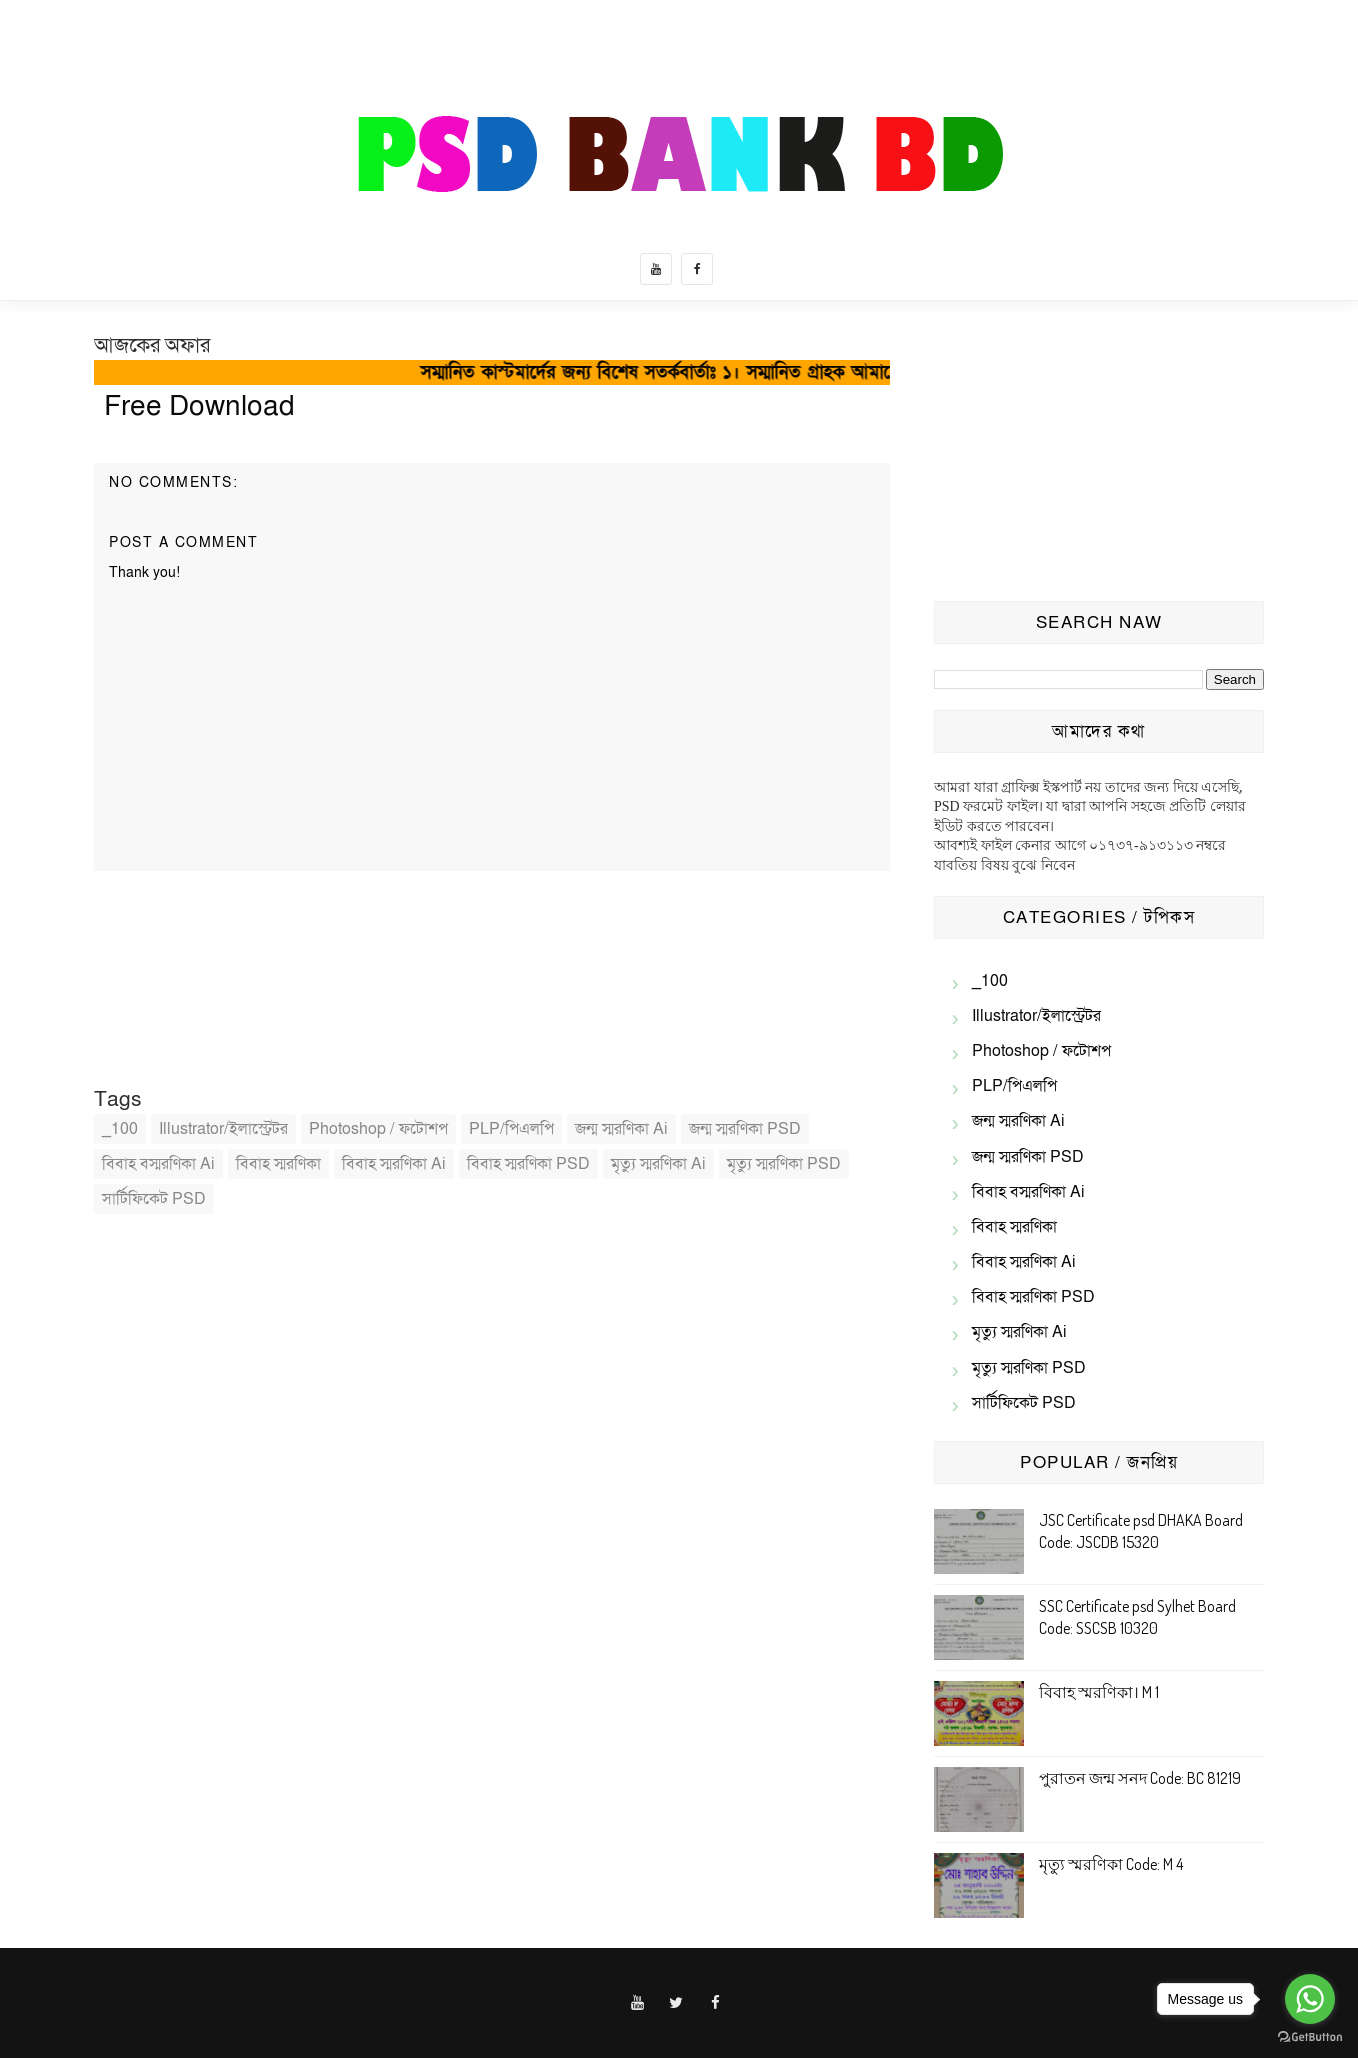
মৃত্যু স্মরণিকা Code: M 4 (1111, 1864)
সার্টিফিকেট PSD (154, 1199)
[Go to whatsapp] (1310, 1999)
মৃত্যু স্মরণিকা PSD (784, 1164)
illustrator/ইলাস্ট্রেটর (223, 1129)
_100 (120, 1129)
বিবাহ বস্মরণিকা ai (158, 1164)
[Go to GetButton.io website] (1310, 2037)
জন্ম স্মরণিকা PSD (745, 1129)
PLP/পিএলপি (511, 1129)
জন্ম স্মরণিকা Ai (621, 1129)
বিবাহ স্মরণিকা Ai (394, 1164)
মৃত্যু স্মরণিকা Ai (658, 1164)
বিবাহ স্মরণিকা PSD (528, 1164)
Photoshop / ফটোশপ (378, 1129)
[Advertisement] (1099, 456)
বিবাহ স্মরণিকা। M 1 (1099, 1692)
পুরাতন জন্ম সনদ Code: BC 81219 (1140, 1778)
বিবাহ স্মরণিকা (278, 1164)
